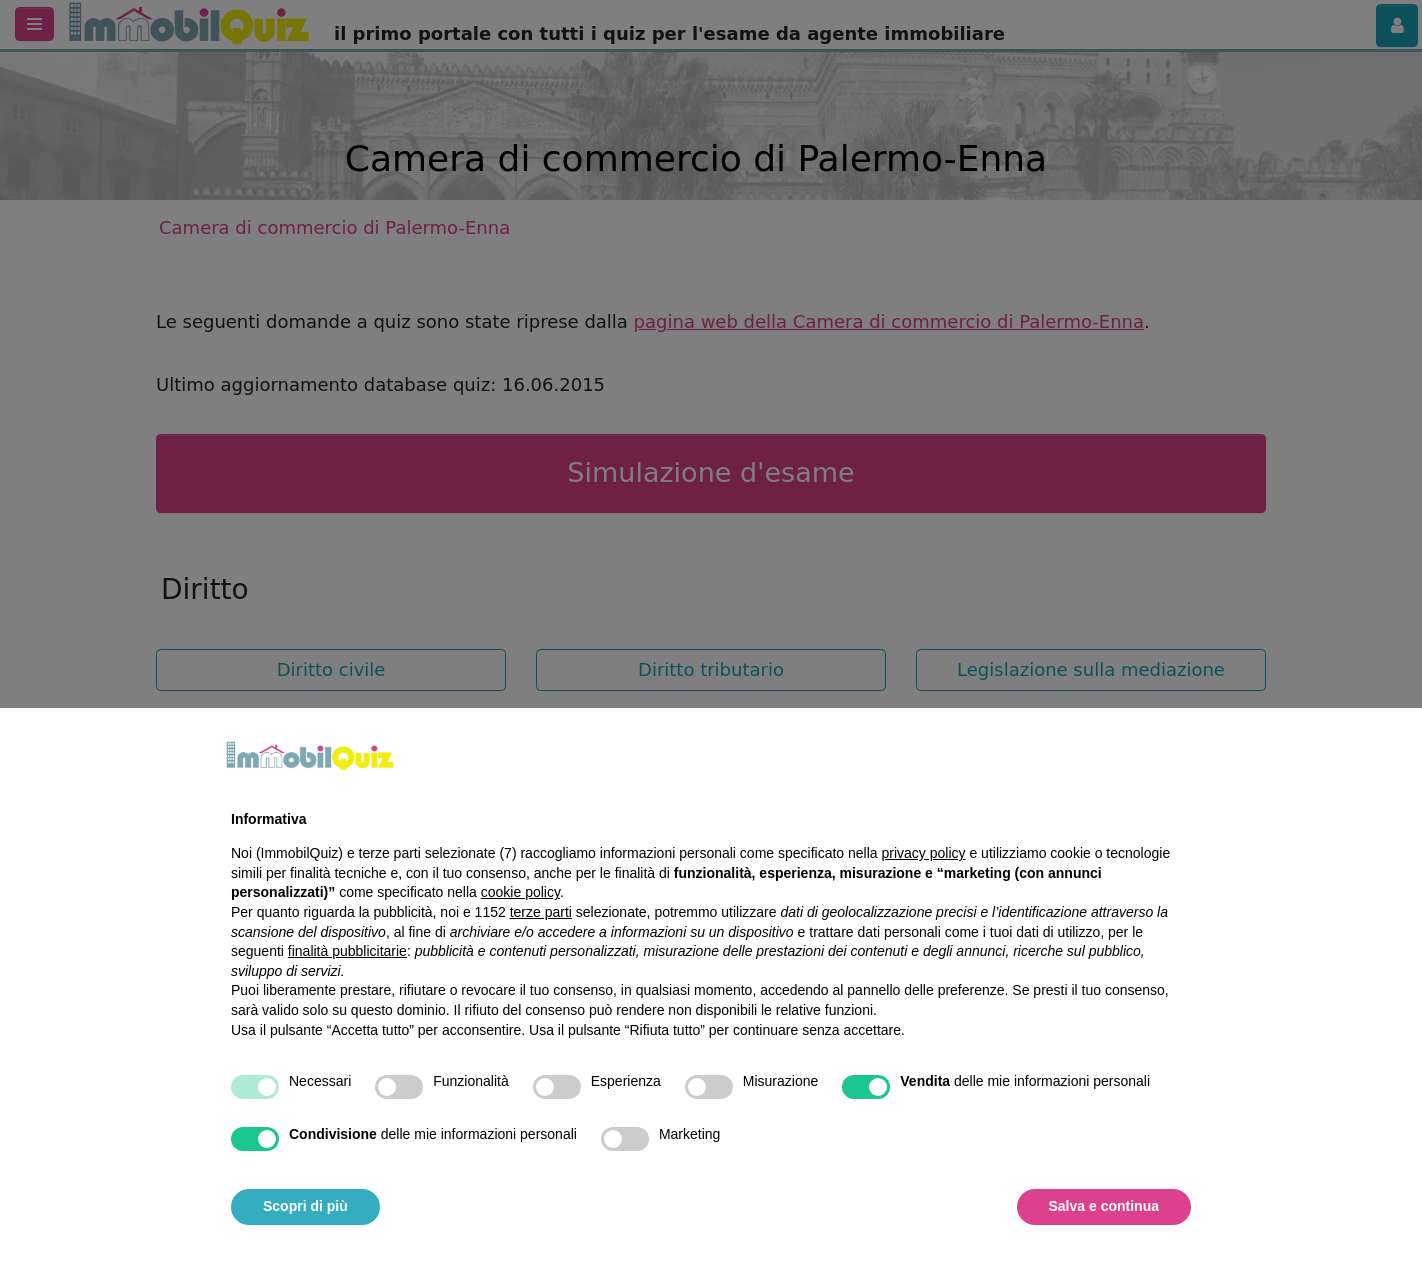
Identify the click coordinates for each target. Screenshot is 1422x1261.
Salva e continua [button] (1104, 1206)
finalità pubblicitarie (347, 951)
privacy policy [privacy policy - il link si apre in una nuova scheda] (924, 853)
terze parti (541, 912)
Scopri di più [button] (305, 1206)
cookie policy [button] (520, 892)
